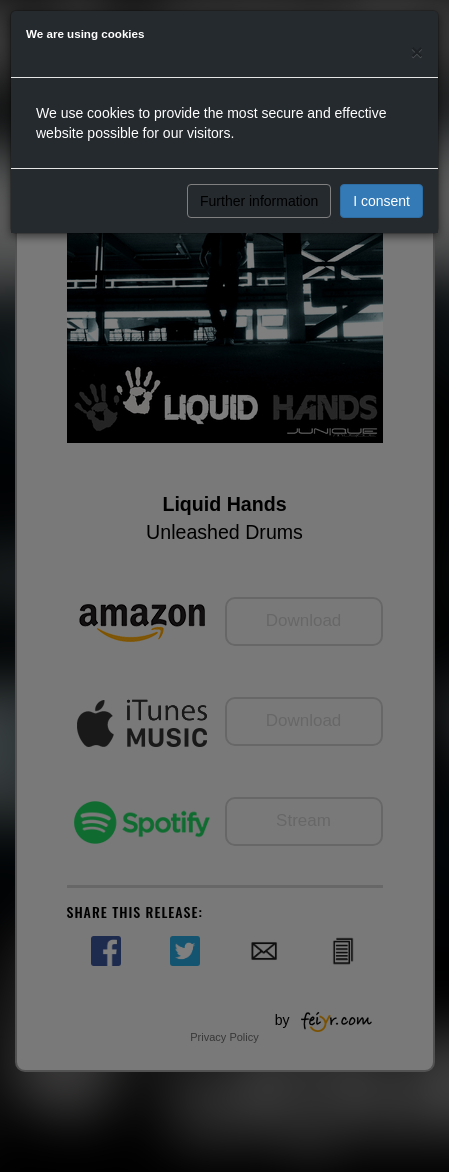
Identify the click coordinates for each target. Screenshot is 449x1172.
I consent (381, 201)
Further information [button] (259, 201)
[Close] (417, 51)
